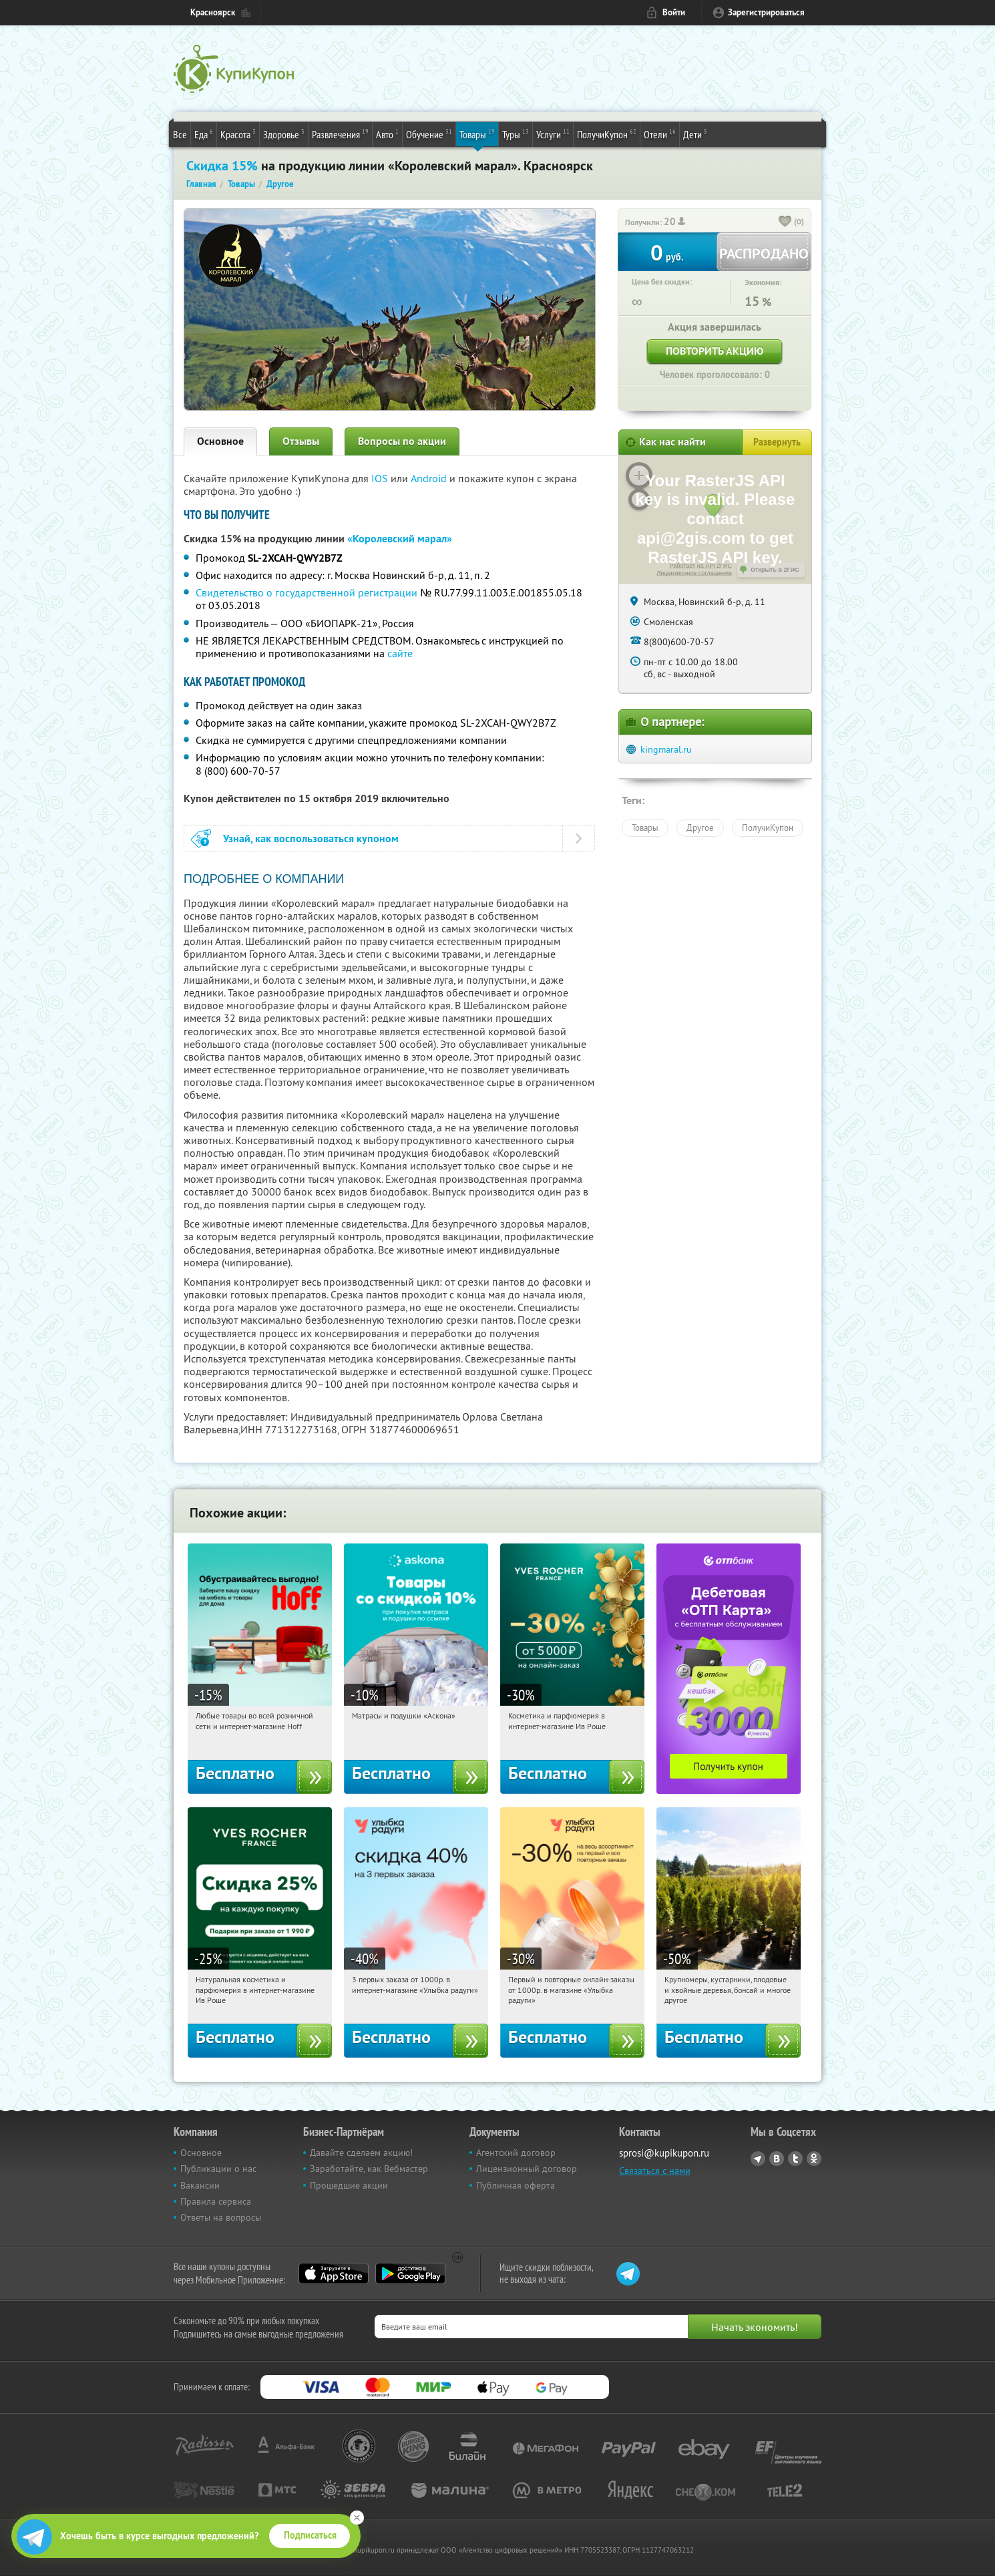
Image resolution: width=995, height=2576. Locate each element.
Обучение (429, 133)
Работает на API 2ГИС (701, 565)
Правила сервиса (215, 2201)
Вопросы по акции (402, 441)
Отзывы (300, 441)
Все (180, 134)
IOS (381, 478)
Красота (238, 133)
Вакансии (200, 2185)
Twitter (795, 2158)
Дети (695, 133)
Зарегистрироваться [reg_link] (766, 12)
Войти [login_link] (673, 12)
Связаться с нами (654, 2171)
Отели (660, 133)
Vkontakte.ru (776, 2158)
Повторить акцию (714, 351)
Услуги (553, 133)
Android (430, 478)
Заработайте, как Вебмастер (369, 2169)
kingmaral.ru (666, 749)
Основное (220, 441)
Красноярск (212, 12)
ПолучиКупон (606, 133)
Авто (387, 133)
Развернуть (777, 442)
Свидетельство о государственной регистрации (306, 592)
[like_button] (785, 222)
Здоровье (284, 133)
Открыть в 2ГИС (775, 569)
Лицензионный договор (526, 2169)
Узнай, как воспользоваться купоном (311, 839)
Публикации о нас (218, 2169)
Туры (515, 133)
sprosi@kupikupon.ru (664, 2153)
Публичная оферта (515, 2185)
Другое (700, 827)
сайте (400, 653)
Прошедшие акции (349, 2185)
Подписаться (310, 2535)
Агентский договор (516, 2153)
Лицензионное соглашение (694, 573)
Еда (203, 133)
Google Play (410, 2273)
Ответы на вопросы (220, 2217)
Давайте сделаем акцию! (361, 2153)
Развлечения (340, 133)
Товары (477, 133)
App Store (333, 2273)
